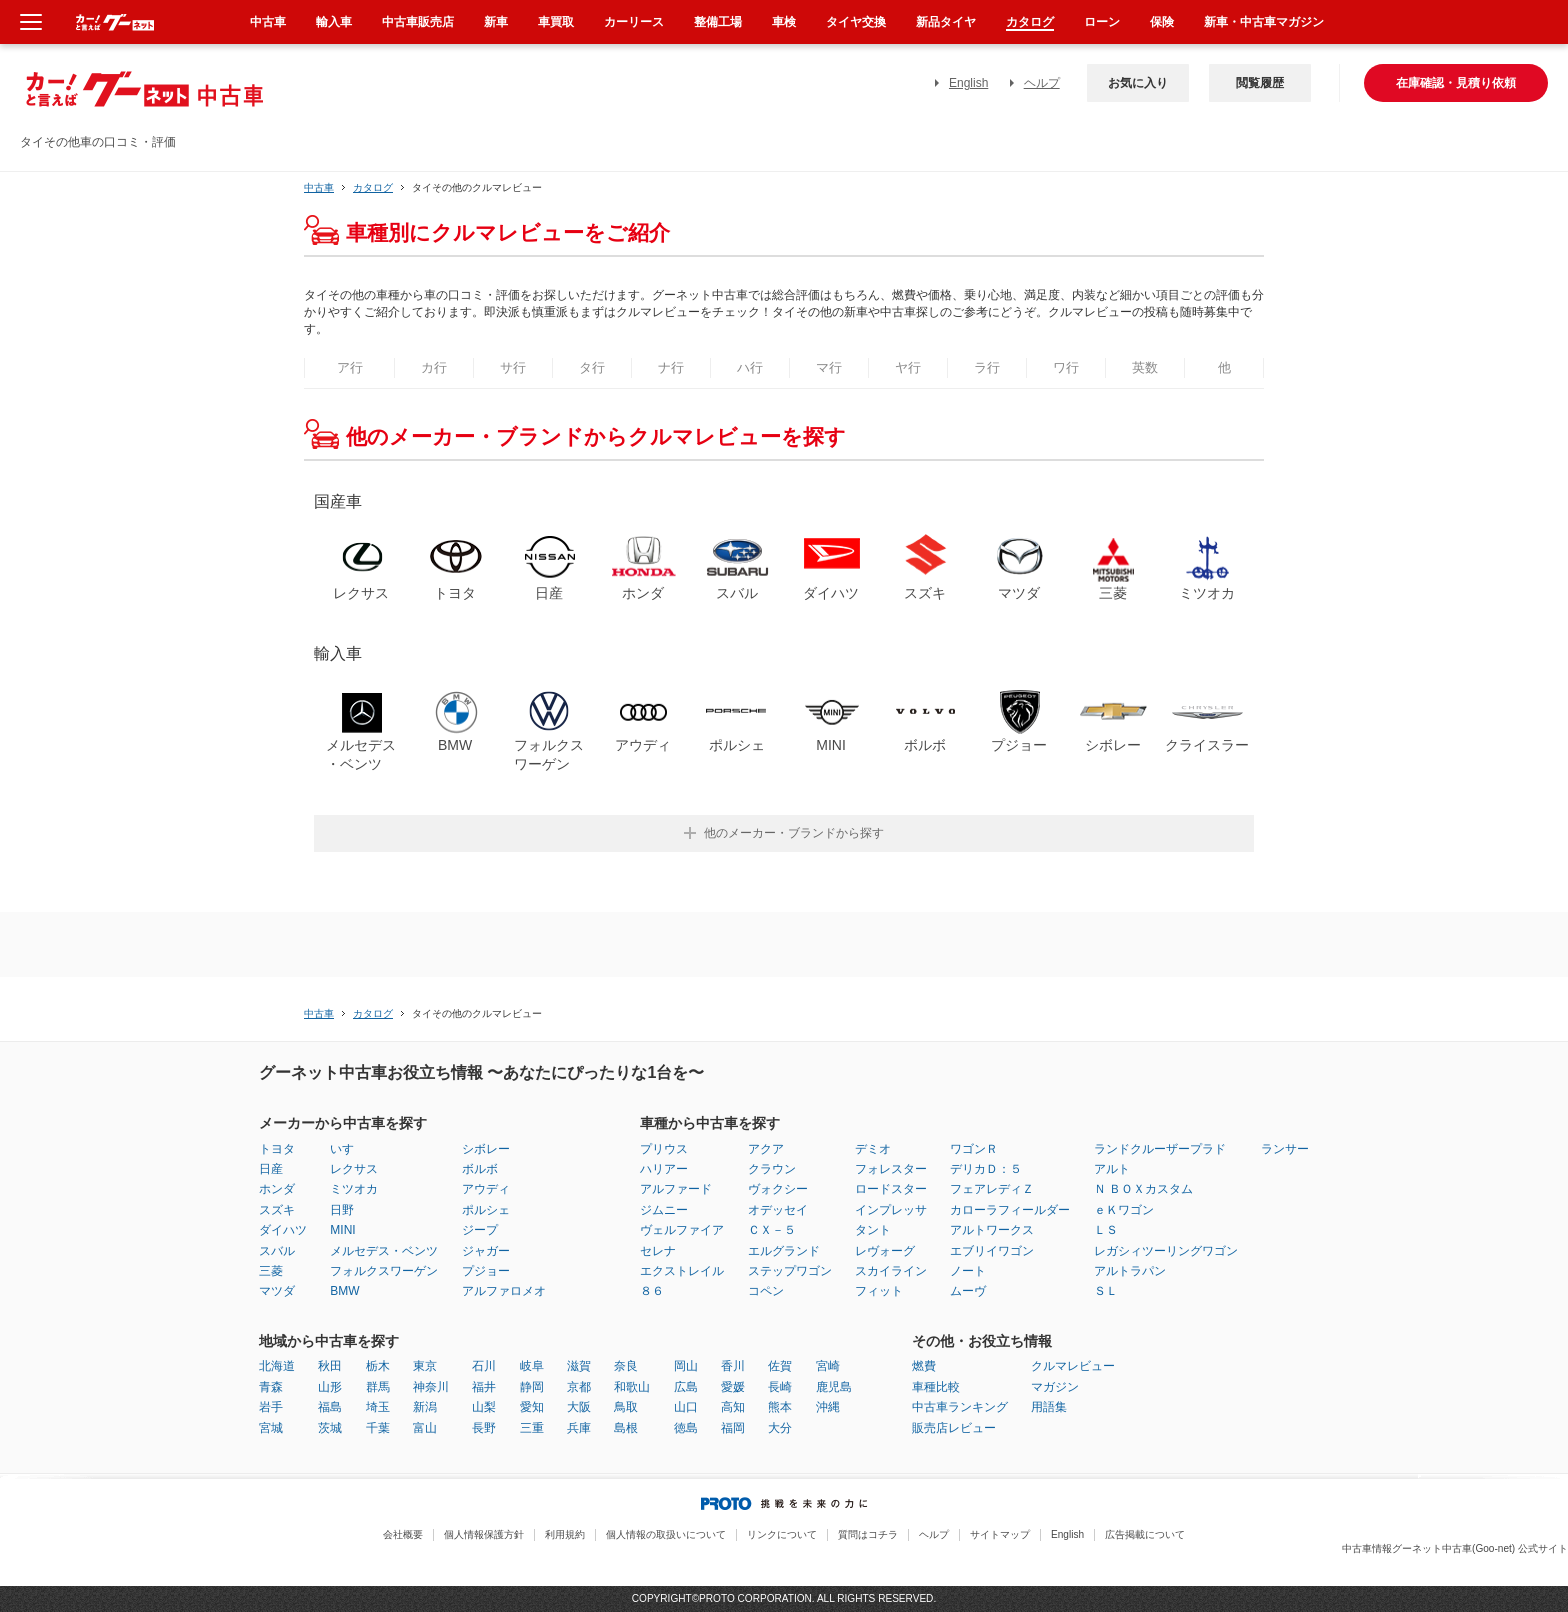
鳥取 (626, 1407)
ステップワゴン (790, 1271)
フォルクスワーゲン (384, 1271)
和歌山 (632, 1387)
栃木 (378, 1366)
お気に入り (1138, 83)
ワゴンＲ (974, 1149)
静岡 (532, 1387)
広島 (686, 1387)
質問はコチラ (868, 1534)
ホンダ (277, 1189)
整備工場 (718, 22)
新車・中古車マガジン (1264, 22)
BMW (344, 1291)
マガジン (1055, 1387)
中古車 (319, 187)
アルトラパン (1130, 1271)
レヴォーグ (885, 1251)
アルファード (676, 1189)
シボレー (486, 1149)
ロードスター (891, 1189)
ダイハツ (283, 1230)
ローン (1102, 22)
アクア (766, 1149)
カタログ (1030, 22)
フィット (879, 1291)
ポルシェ (486, 1210)
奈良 (626, 1366)
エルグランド (784, 1251)
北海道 (277, 1366)
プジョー (486, 1271)
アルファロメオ (504, 1291)
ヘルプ (1042, 83)
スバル (277, 1251)
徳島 (686, 1428)
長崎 (780, 1387)
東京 (425, 1366)
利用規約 (565, 1534)
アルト (1112, 1169)
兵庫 (579, 1428)
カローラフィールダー (1010, 1210)
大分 (780, 1428)
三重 (532, 1428)
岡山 (686, 1366)
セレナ (658, 1251)
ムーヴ (968, 1291)
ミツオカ (354, 1189)
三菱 (271, 1271)
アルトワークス (992, 1230)
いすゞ (348, 1149)
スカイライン (891, 1271)
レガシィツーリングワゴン (1166, 1251)
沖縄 (828, 1407)
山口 (686, 1407)
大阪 (579, 1407)
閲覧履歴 (1260, 83)
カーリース (634, 22)
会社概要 (403, 1534)
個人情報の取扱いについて (666, 1534)
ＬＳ (1106, 1230)
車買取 (556, 22)
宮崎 (828, 1366)
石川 (484, 1366)
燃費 (924, 1366)
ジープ (480, 1230)
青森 (271, 1387)
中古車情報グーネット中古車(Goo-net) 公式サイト (1455, 1548)
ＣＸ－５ (772, 1230)
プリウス (664, 1149)
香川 (733, 1366)
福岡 (733, 1428)
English (968, 83)
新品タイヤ (946, 22)
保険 (1162, 22)
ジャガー (486, 1251)
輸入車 (334, 22)
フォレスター (891, 1169)
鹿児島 (834, 1387)
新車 (496, 22)
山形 (330, 1387)
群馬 (378, 1387)
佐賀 (780, 1366)
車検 (784, 22)
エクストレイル (682, 1271)
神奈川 (431, 1387)
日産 (271, 1169)
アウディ (486, 1189)
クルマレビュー (1073, 1366)
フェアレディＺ (992, 1189)
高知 (733, 1407)
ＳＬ (1106, 1291)
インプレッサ (891, 1210)
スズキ (277, 1210)
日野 (342, 1210)
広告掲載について (1145, 1534)
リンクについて (782, 1534)
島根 (626, 1428)
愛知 (532, 1407)
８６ (652, 1291)
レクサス (354, 1169)
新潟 (425, 1407)
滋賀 (579, 1366)
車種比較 (936, 1387)
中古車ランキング (960, 1407)
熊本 (780, 1407)
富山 (425, 1428)
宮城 (271, 1428)
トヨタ (277, 1149)
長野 (484, 1428)
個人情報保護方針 (484, 1534)
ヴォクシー (778, 1189)
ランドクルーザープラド (1160, 1149)
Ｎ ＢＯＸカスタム (1143, 1189)
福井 (484, 1387)
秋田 (330, 1366)
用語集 (1049, 1407)
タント (873, 1230)
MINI (342, 1230)
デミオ (873, 1149)
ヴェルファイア (682, 1230)
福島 (330, 1407)
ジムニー (664, 1210)
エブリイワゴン (992, 1251)
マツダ (277, 1291)
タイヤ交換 (856, 22)
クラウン (772, 1169)
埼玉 (378, 1407)
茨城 (330, 1428)
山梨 (484, 1407)
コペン (766, 1291)
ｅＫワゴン (1124, 1210)
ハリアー (664, 1169)
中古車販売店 (418, 22)
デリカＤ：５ (986, 1169)
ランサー (1285, 1149)
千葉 (378, 1428)
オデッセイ (778, 1210)
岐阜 (532, 1366)
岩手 (271, 1407)
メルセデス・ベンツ (384, 1251)
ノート (968, 1271)
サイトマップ (1000, 1534)
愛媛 (733, 1387)
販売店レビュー (954, 1428)
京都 (579, 1387)
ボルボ (480, 1169)
